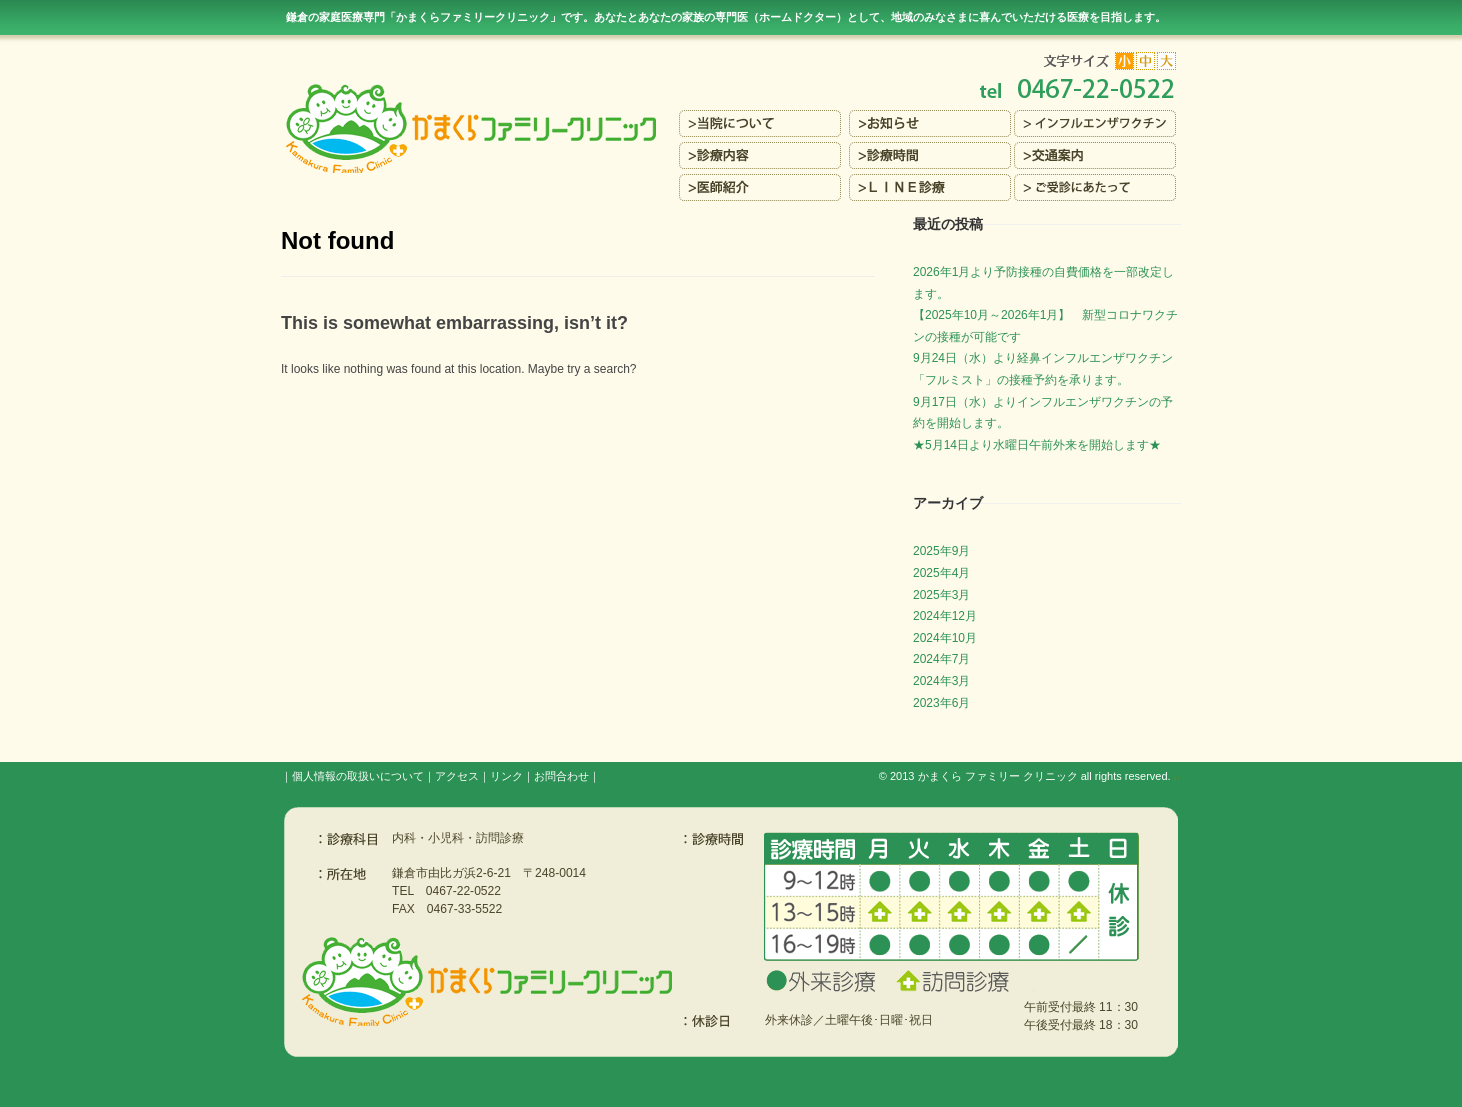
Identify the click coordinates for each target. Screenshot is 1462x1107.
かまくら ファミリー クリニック (998, 776)
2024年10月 (945, 638)
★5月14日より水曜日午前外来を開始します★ (1037, 445)
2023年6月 (941, 703)
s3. (1177, 778)
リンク (506, 776)
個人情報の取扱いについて (358, 776)
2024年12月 (945, 616)
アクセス (457, 776)
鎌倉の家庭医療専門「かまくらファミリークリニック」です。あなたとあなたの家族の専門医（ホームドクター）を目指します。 (726, 17)
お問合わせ (561, 776)
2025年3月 (941, 595)
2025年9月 (941, 551)
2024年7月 (941, 659)
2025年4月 (941, 573)
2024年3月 (941, 681)
